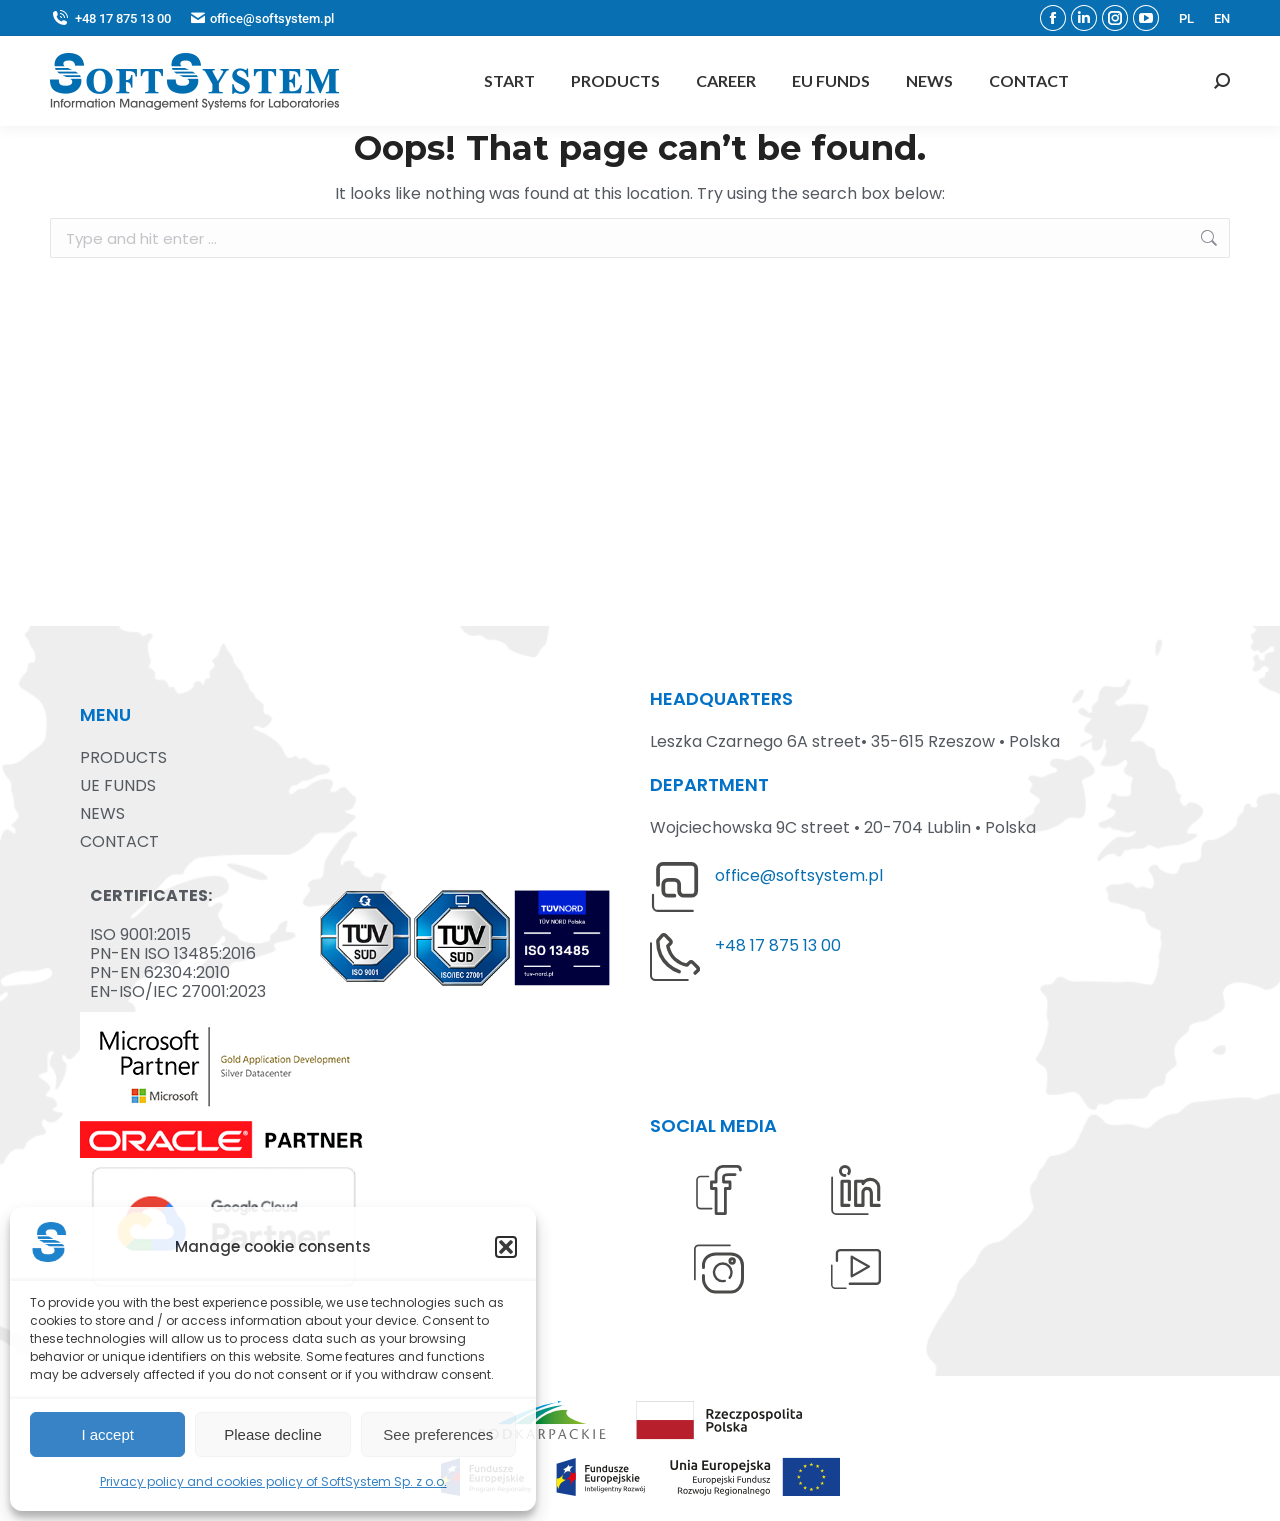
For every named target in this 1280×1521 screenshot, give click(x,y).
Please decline (273, 1434)
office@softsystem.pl (799, 875)
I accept (107, 1434)
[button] (506, 1247)
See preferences (438, 1434)
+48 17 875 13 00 (110, 18)
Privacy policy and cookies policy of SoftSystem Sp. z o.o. (273, 1481)
